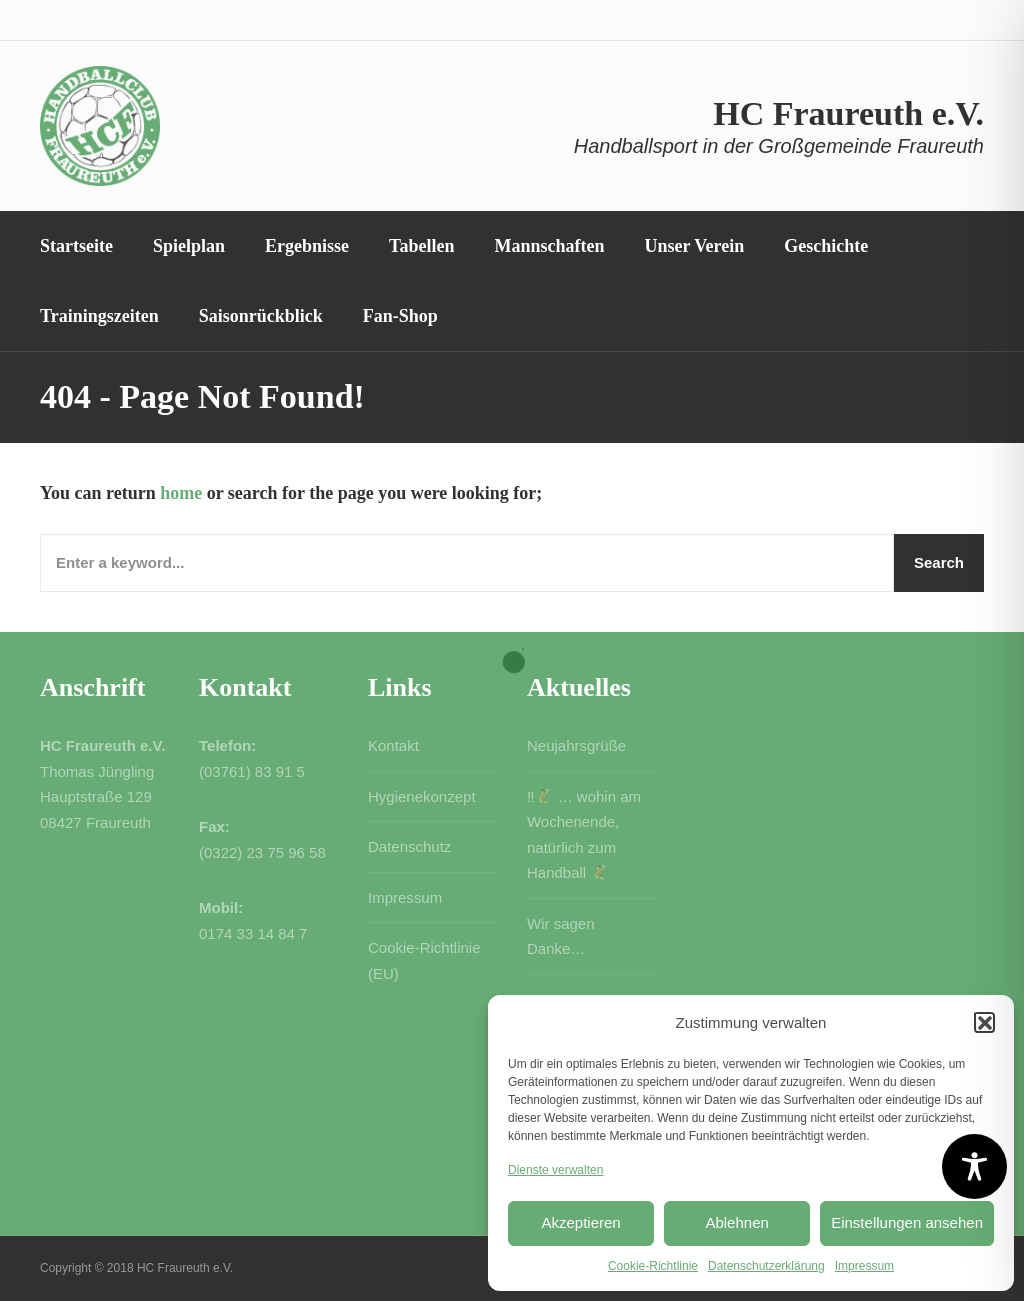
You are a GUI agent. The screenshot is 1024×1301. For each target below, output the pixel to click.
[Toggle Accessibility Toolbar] (974, 1166)
